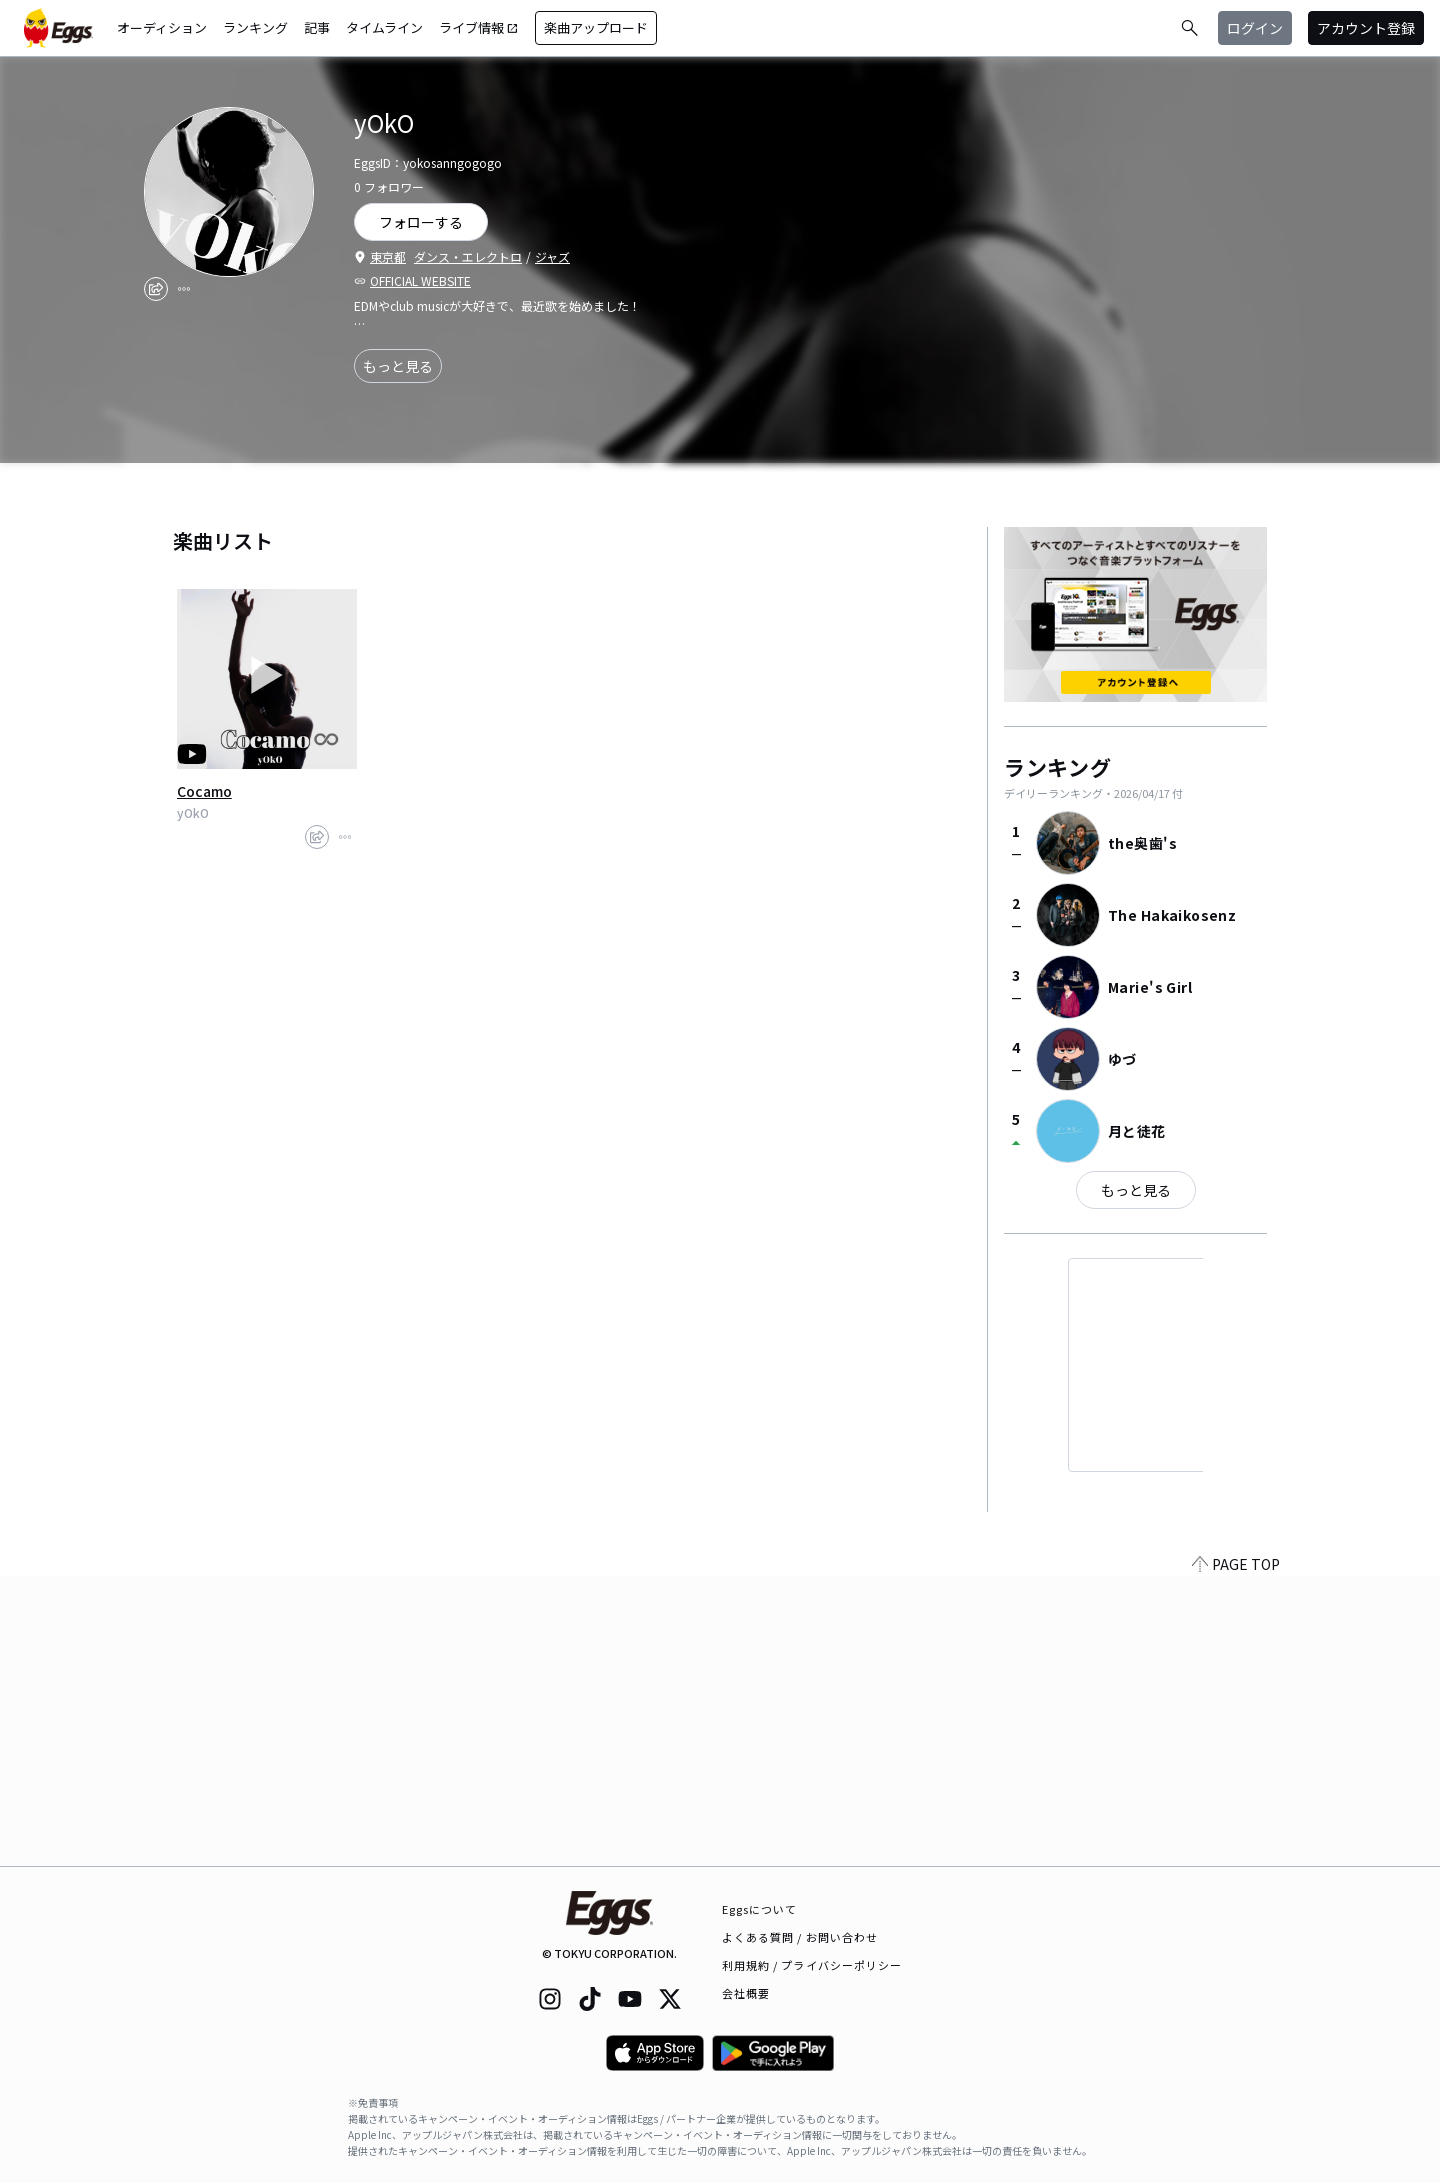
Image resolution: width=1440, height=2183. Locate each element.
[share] (156, 289)
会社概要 (746, 1993)
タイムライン (384, 27)
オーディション (162, 27)
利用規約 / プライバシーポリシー (812, 1965)
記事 (317, 27)
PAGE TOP (1236, 1854)
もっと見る (398, 366)
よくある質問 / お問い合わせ (800, 1937)
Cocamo (204, 791)
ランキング (255, 27)
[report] (184, 289)
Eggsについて (760, 1909)
